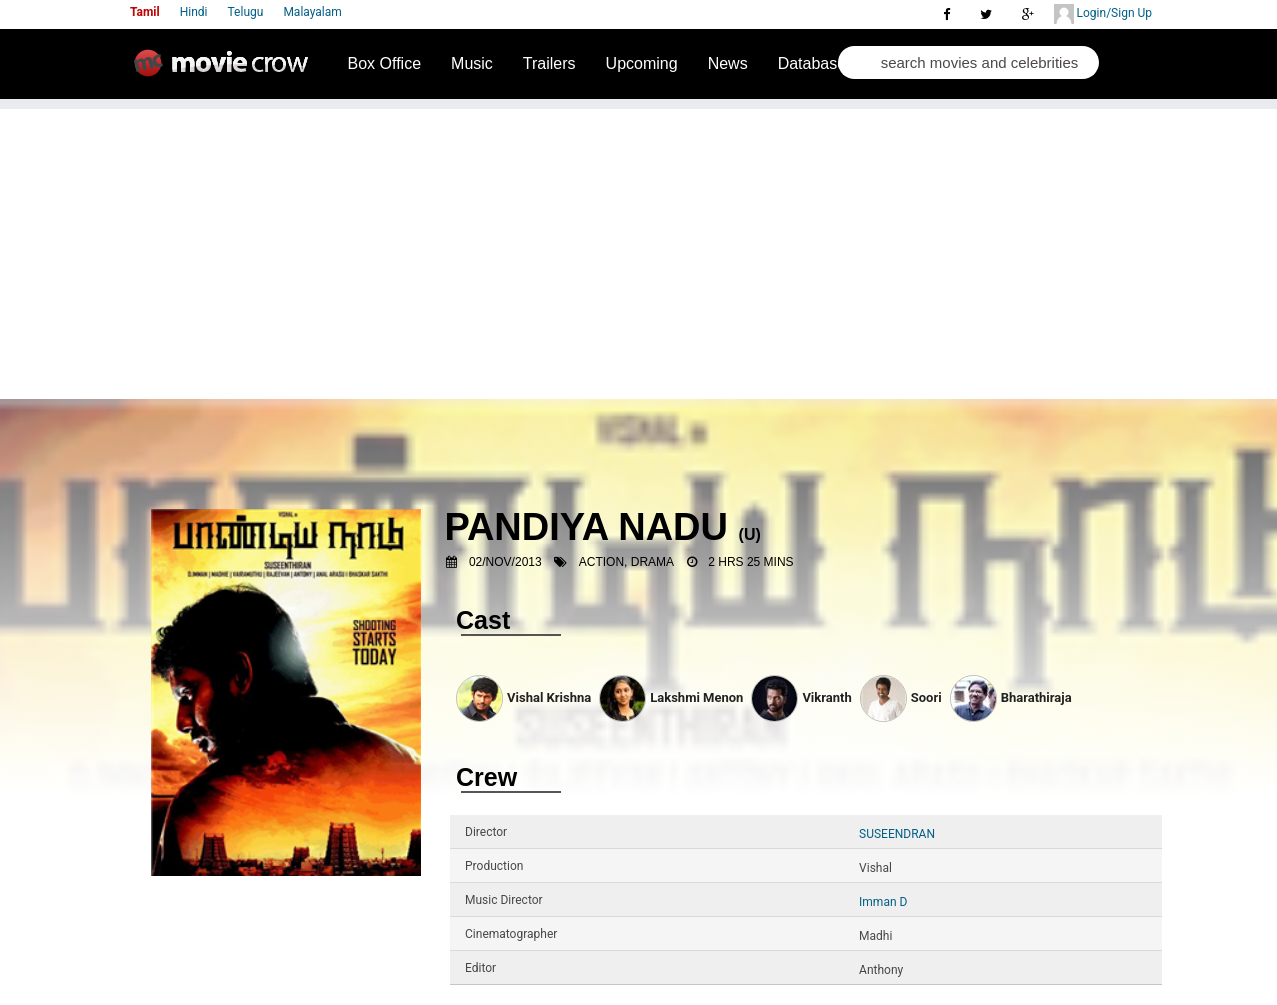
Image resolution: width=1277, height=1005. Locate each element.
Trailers (549, 63)
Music (472, 63)
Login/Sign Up (1103, 14)
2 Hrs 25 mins (750, 562)
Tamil (145, 12)
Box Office (385, 63)
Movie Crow (226, 71)
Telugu (246, 12)
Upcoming (642, 63)
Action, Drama (626, 562)
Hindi (194, 12)
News (728, 63)
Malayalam (312, 12)
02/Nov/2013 (505, 562)
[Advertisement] (639, 249)
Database (812, 63)
